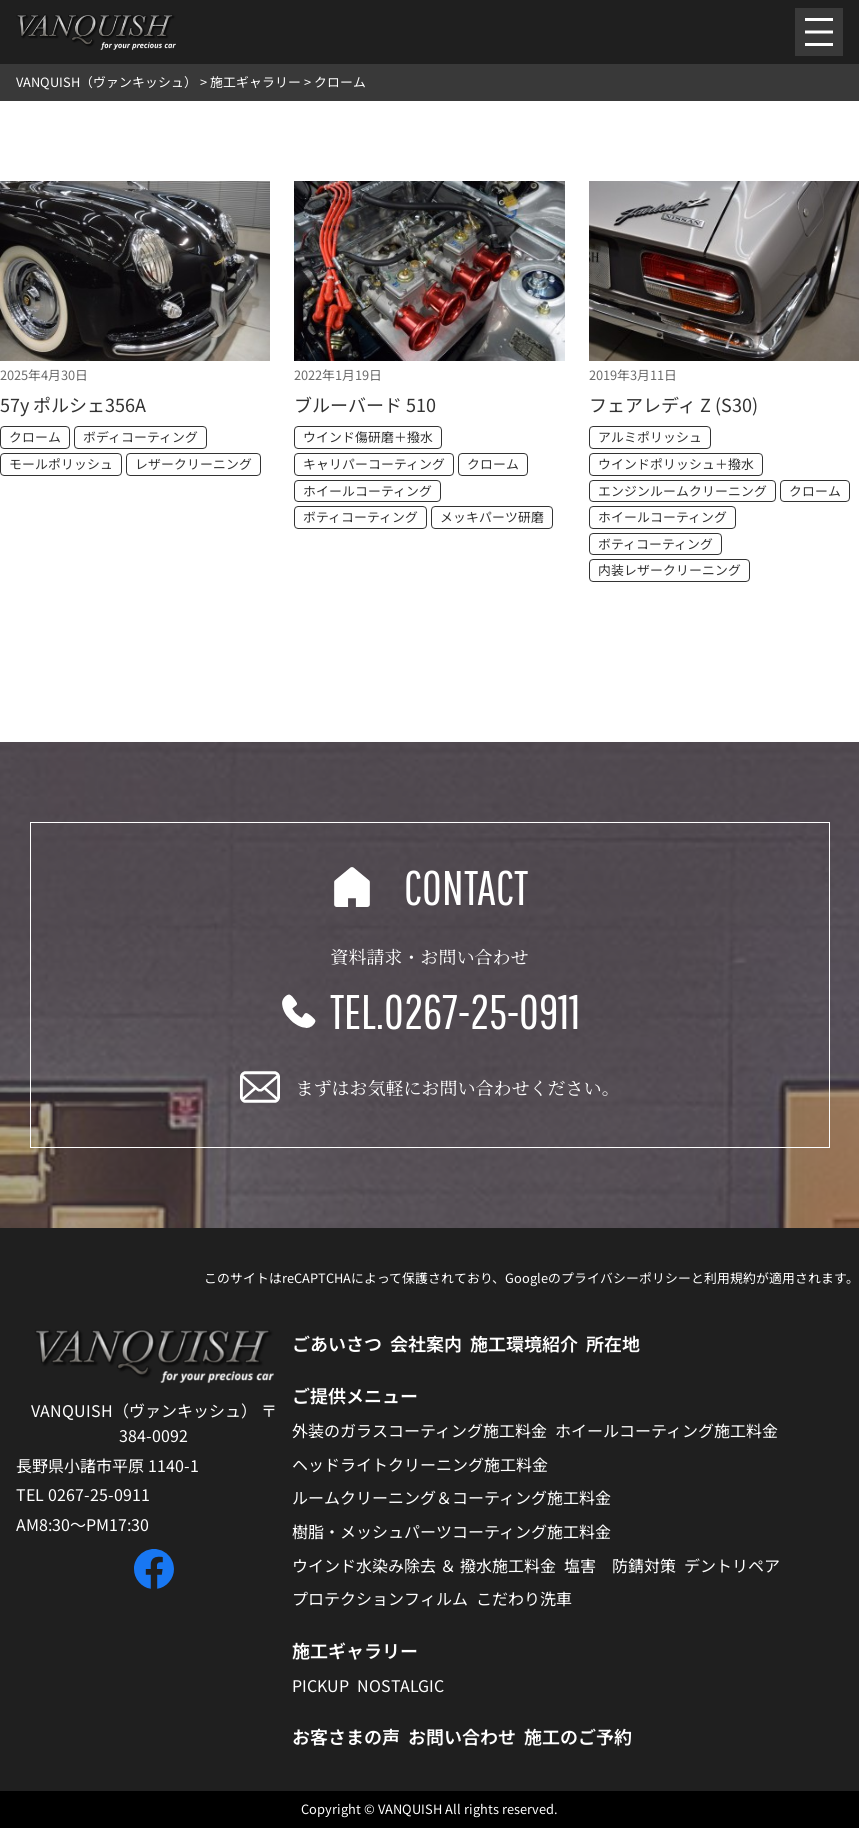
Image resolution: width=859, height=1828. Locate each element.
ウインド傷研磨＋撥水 (368, 436)
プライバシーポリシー (626, 1277)
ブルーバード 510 (365, 404)
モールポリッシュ (61, 463)
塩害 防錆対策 (620, 1565)
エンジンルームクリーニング (682, 490)
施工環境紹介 (524, 1343)
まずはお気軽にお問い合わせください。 (458, 1087)
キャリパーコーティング (374, 463)
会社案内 (426, 1343)
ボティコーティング (360, 516)
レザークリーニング (193, 463)
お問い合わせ (462, 1736)
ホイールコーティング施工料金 (666, 1430)
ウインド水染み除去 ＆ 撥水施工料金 (424, 1565)
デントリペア (732, 1565)
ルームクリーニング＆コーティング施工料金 (451, 1497)
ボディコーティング (140, 436)
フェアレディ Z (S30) (673, 404)
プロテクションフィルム (380, 1598)
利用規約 (730, 1277)
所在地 (613, 1343)
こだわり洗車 (524, 1598)
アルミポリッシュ (650, 436)
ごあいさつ (337, 1343)
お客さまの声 (346, 1736)
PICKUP (320, 1685)
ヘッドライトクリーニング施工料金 (420, 1464)
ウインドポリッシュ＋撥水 (676, 463)
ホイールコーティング (367, 490)
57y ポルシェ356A (73, 404)
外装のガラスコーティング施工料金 (419, 1430)
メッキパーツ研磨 (492, 516)
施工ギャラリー (355, 1650)
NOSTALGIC (400, 1685)
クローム (35, 436)
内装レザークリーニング (669, 569)
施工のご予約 (578, 1736)
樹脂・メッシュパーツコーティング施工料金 (451, 1531)
